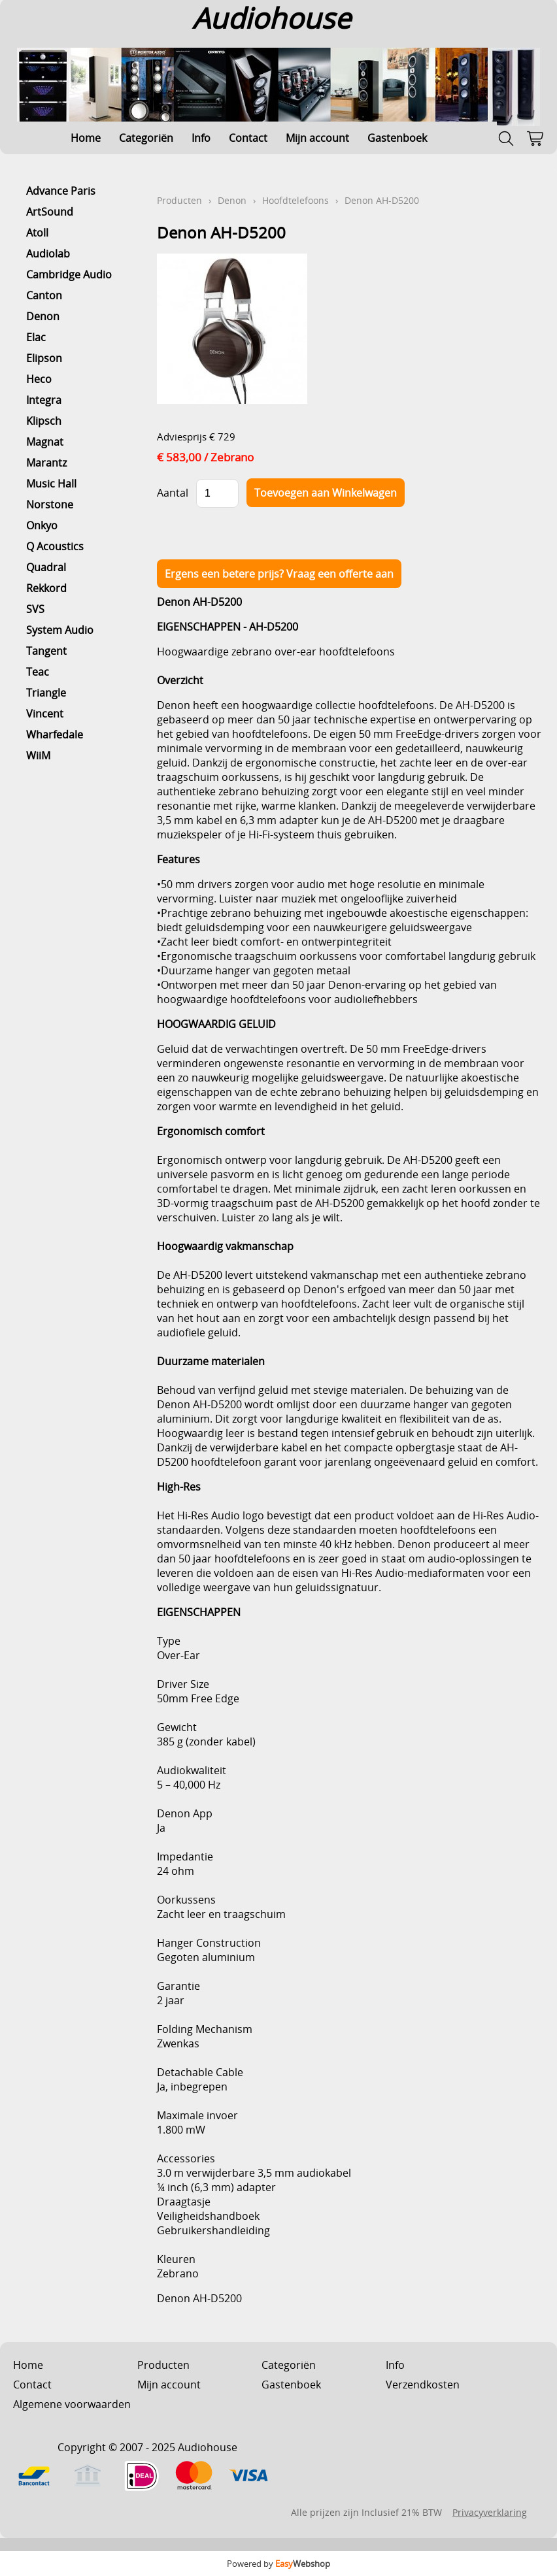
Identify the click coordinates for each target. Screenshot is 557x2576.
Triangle (46, 692)
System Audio (59, 630)
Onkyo (42, 525)
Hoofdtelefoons (295, 200)
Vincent (44, 713)
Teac (37, 672)
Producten (179, 200)
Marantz (46, 462)
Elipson (44, 358)
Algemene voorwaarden (72, 2404)
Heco (39, 379)
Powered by (278, 2563)
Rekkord (46, 588)
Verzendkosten (423, 2384)
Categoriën (146, 138)
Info (201, 138)
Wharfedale (54, 734)
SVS (35, 609)
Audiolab (48, 253)
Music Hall (51, 483)
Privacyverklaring (489, 2512)
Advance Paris (60, 191)
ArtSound (49, 212)
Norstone (49, 504)
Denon (42, 316)
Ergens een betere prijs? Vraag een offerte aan (279, 574)
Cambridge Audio (69, 274)
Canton (44, 295)
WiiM (38, 755)
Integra (43, 400)
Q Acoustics (55, 546)
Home (86, 138)
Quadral (46, 567)
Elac (36, 337)
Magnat (44, 442)
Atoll (37, 232)
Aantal (172, 493)
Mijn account (317, 138)
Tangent (46, 651)
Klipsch (43, 421)
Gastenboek (397, 138)
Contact (248, 138)
